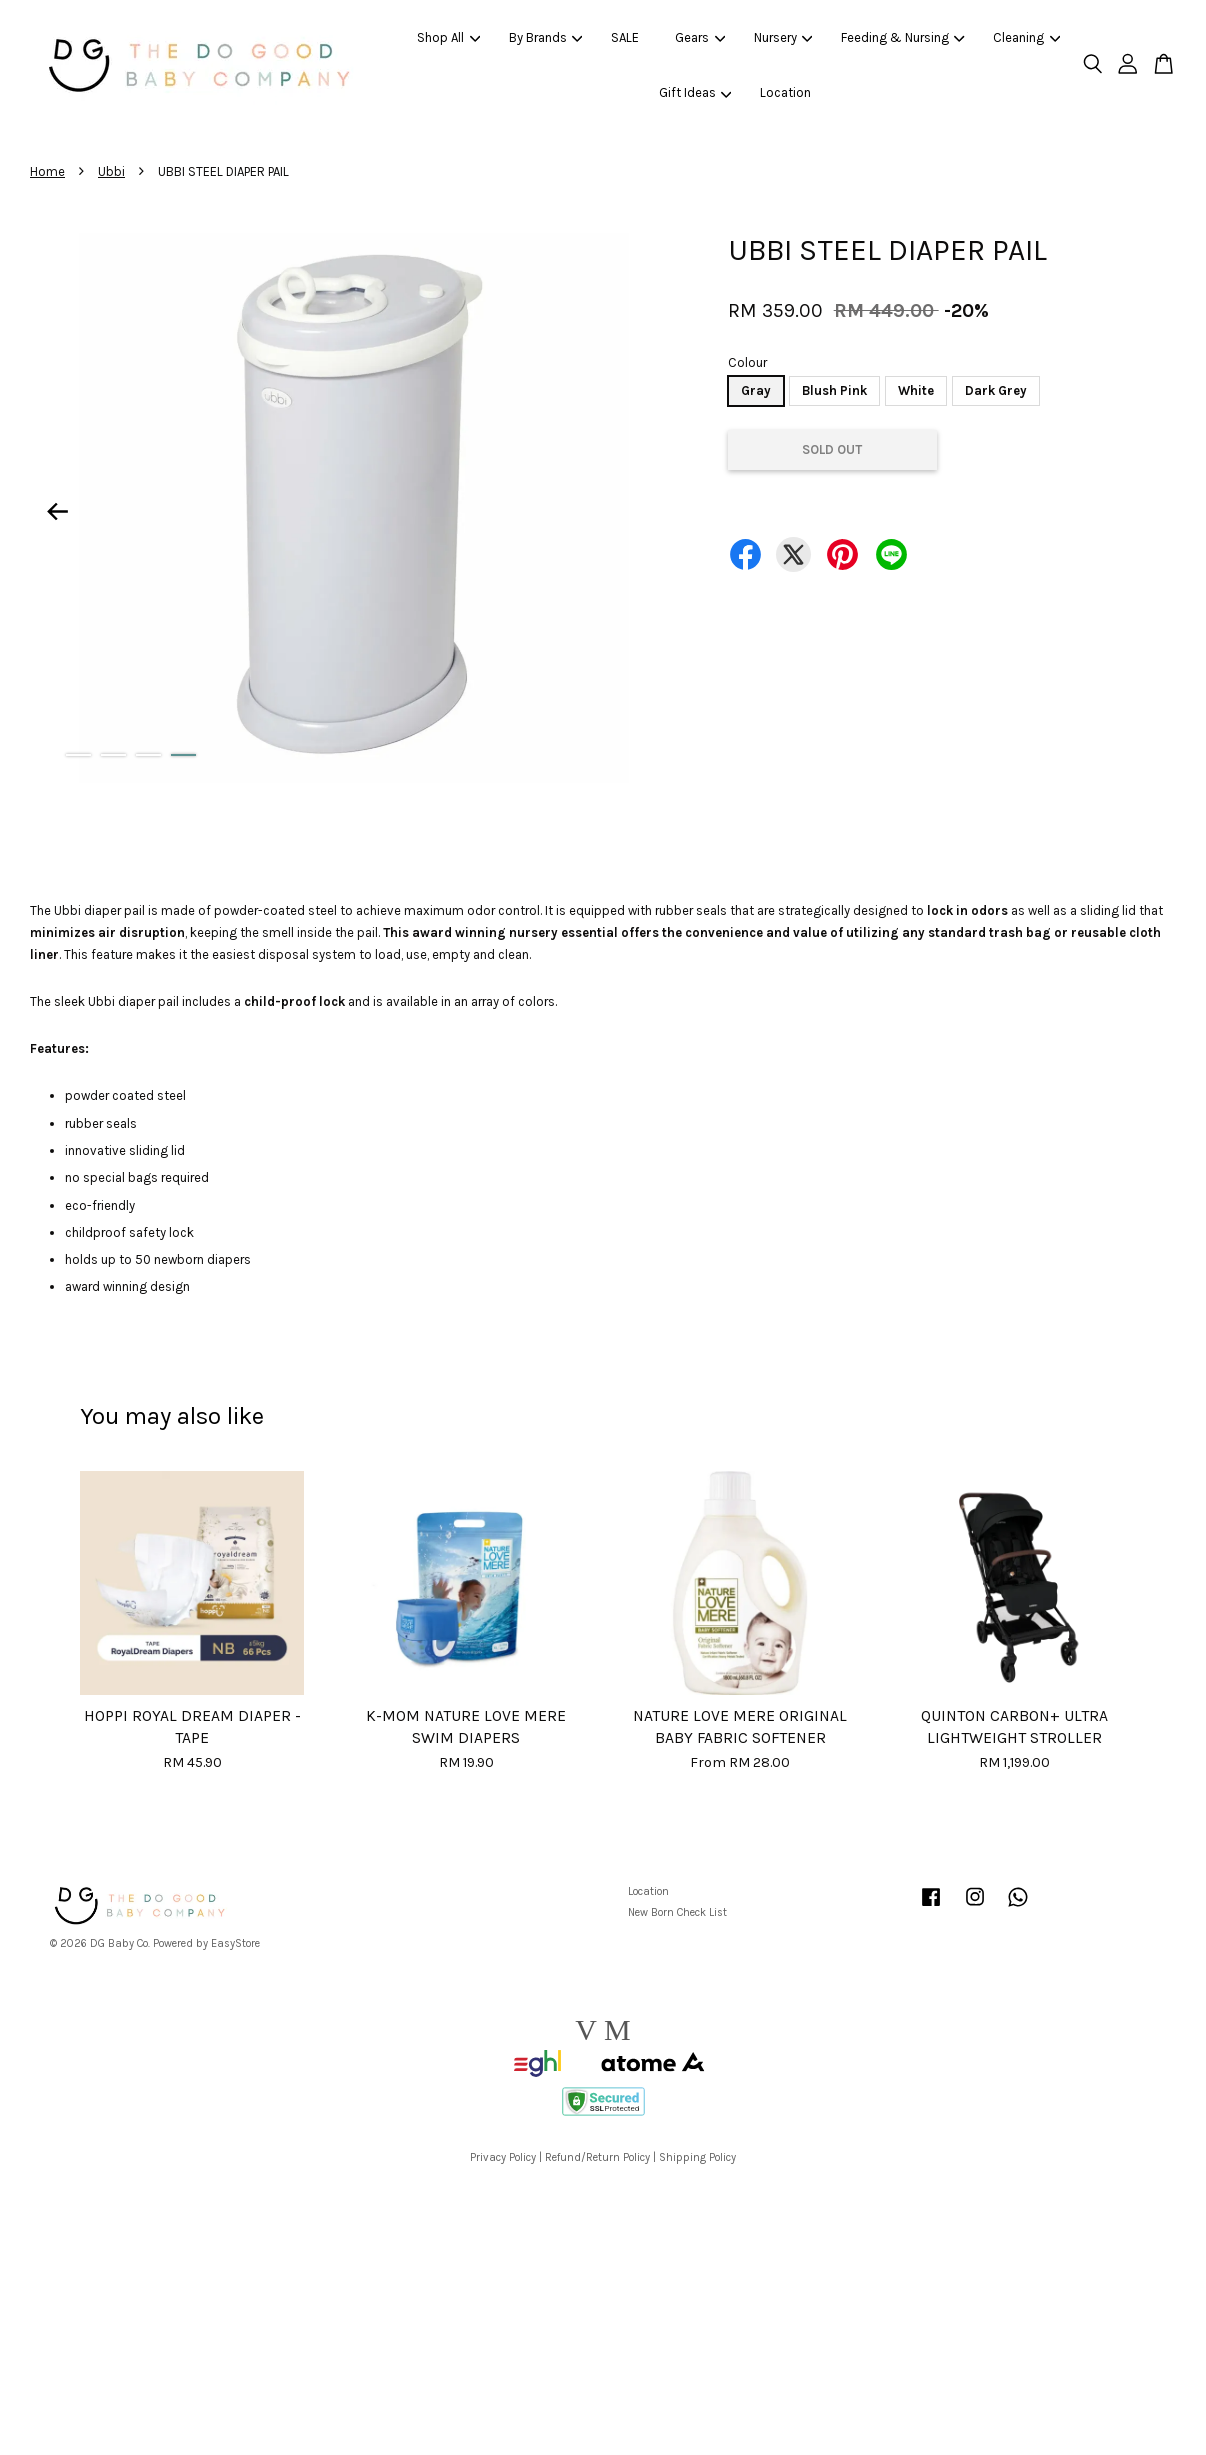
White (916, 390)
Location (785, 92)
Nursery (783, 37)
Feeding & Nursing (903, 37)
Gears (700, 37)
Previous (57, 511)
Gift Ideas (695, 92)
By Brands (546, 37)
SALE (625, 37)
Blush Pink (834, 390)
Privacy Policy (503, 2157)
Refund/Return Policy (597, 2157)
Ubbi (111, 171)
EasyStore (235, 1943)
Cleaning (1026, 37)
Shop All (448, 37)
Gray (756, 390)
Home (47, 171)
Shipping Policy (697, 2157)
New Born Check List (677, 1912)
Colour (747, 362)
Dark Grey (996, 390)
